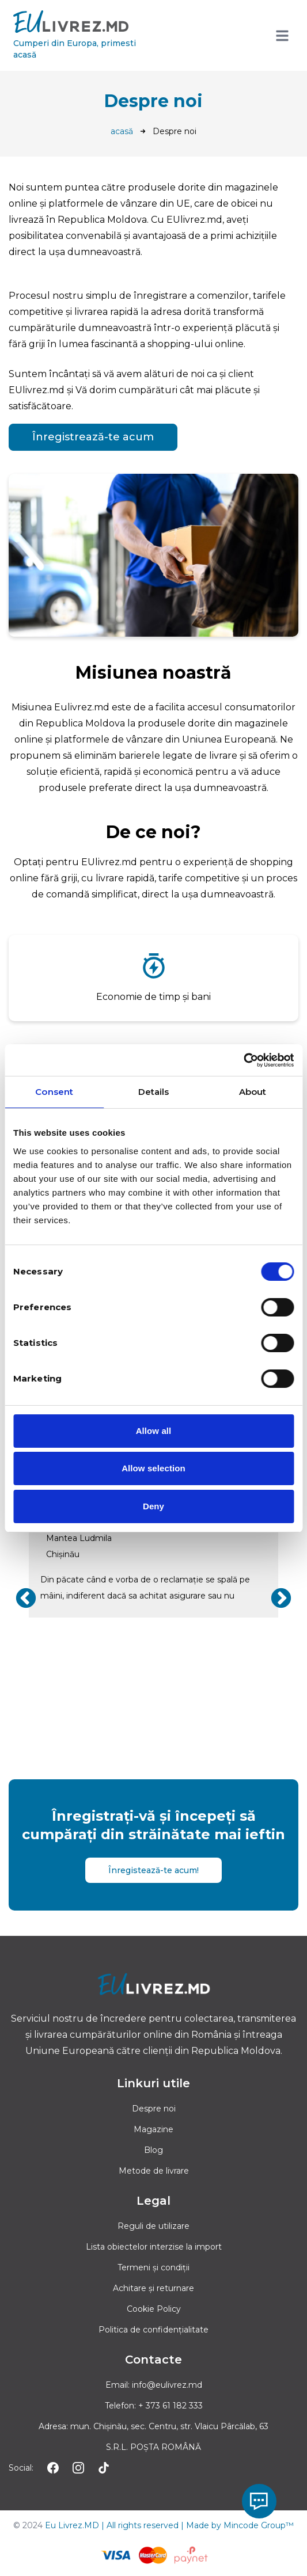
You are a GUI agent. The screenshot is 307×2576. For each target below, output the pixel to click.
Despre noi (154, 2108)
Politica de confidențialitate (153, 2329)
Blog (153, 2150)
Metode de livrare (154, 2171)
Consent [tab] (54, 1091)
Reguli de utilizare (153, 2226)
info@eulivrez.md (167, 2385)
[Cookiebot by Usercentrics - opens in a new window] (243, 1060)
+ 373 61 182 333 (170, 2405)
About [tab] (253, 1091)
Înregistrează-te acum (93, 437)
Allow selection (153, 1468)
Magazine (153, 2129)
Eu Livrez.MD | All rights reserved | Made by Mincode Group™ (169, 2525)
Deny (153, 1506)
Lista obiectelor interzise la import (154, 2247)
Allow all (154, 1431)
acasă (122, 131)
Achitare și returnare (153, 2288)
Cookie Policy (154, 2309)
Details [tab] (153, 1091)
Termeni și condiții (153, 2267)
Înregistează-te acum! (153, 1870)
